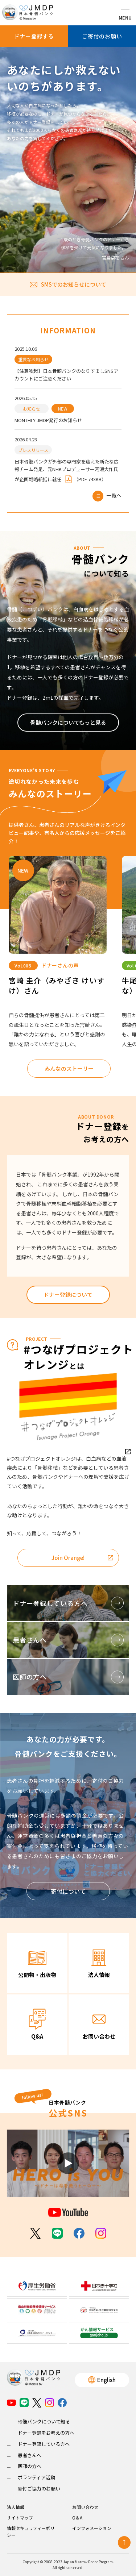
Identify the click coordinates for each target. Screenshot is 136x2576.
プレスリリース (33, 450)
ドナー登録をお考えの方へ (46, 2432)
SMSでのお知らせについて (68, 284)
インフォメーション (91, 2528)
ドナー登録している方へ (44, 2443)
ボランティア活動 (36, 2477)
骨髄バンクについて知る (44, 2421)
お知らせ (31, 408)
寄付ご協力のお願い (39, 2488)
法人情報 (15, 2507)
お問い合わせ (85, 2507)
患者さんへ (29, 2455)
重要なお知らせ (33, 359)
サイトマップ (20, 2517)
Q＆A (77, 2517)
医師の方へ (29, 2466)
